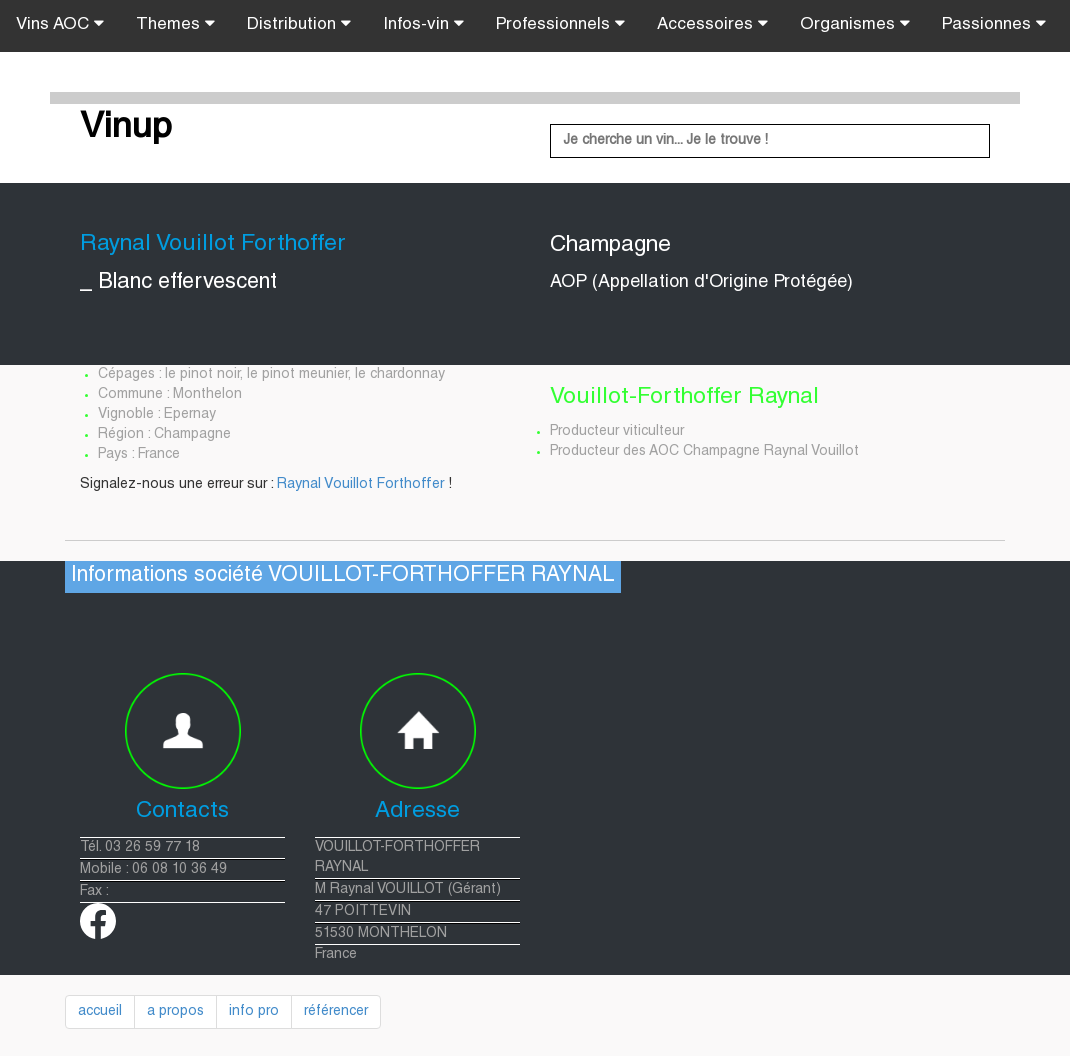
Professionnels (560, 24)
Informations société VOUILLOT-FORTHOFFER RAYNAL (343, 576)
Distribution (299, 24)
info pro (254, 1012)
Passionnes (994, 24)
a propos (175, 1012)
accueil (100, 1012)
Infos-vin (423, 24)
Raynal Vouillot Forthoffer (360, 485)
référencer (336, 1012)
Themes (175, 24)
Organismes (855, 24)
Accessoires (712, 24)
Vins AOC (60, 24)
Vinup (126, 129)
